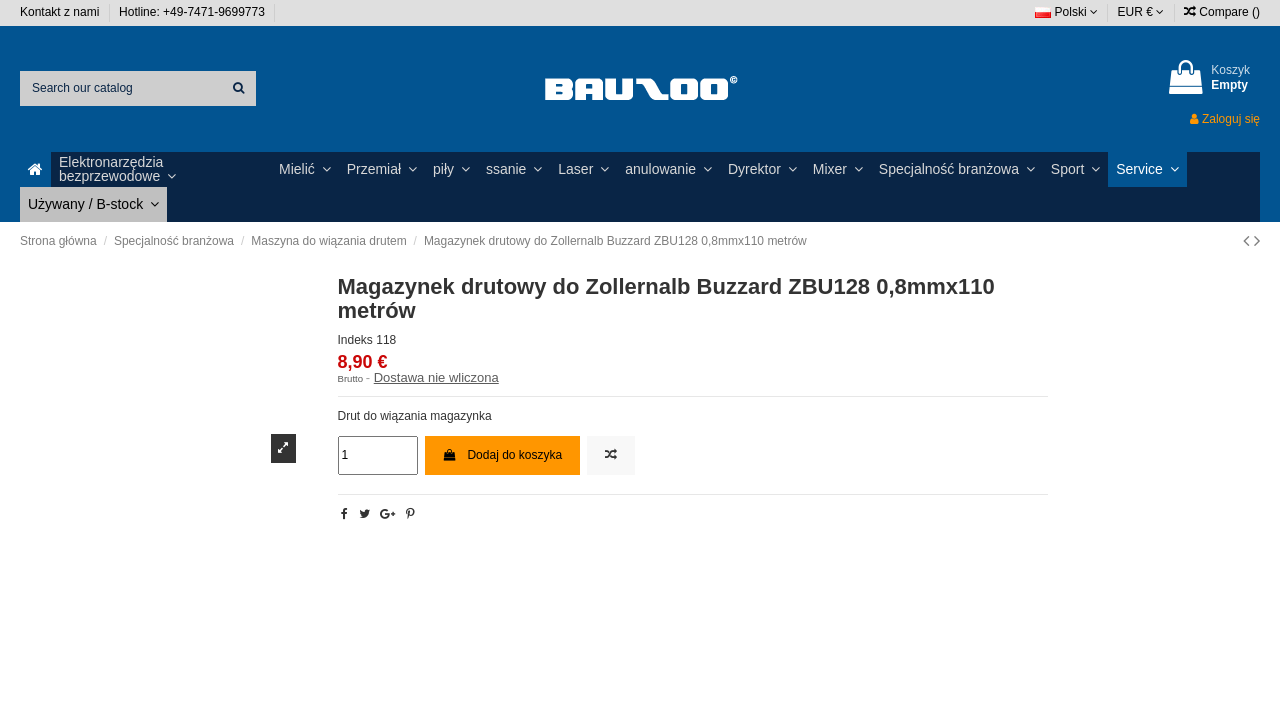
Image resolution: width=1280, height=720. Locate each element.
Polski (1066, 12)
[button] (161, 169)
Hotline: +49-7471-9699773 (193, 12)
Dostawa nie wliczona (436, 377)
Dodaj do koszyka (502, 455)
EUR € (1141, 12)
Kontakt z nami (61, 12)
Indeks (355, 340)
